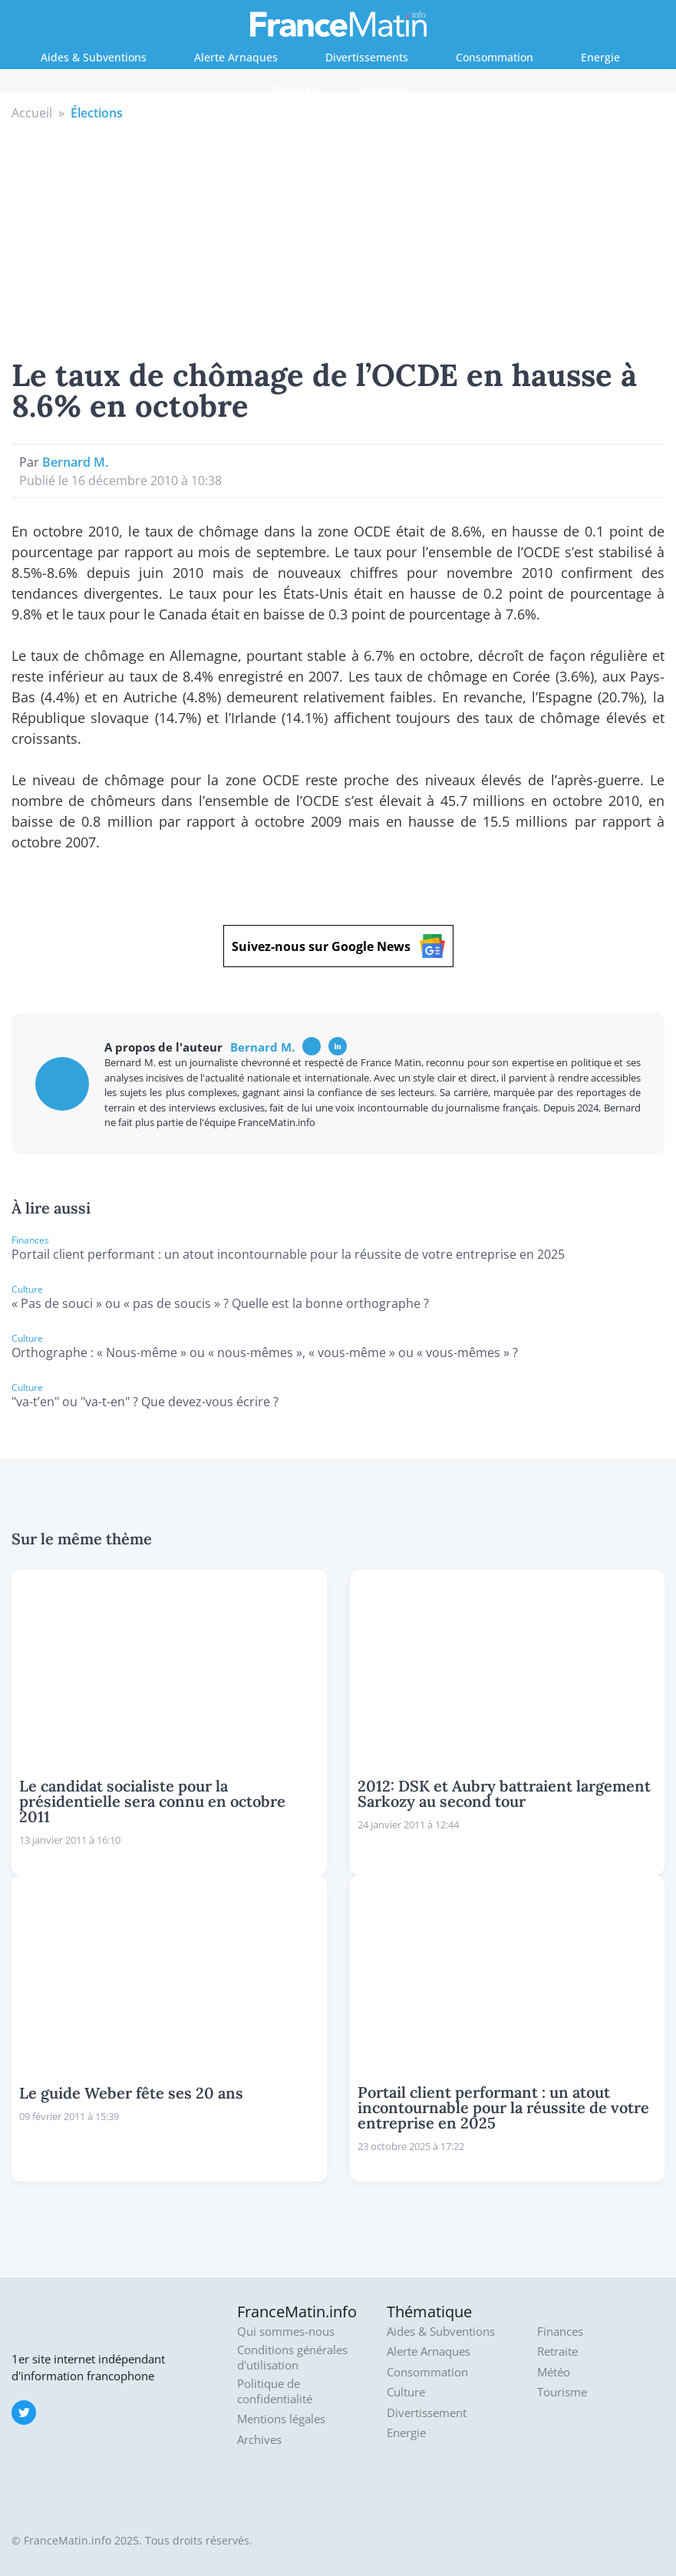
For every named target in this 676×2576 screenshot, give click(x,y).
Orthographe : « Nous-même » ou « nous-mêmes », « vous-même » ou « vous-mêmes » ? (265, 1352)
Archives (259, 2439)
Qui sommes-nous (286, 2331)
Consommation (494, 57)
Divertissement (427, 2413)
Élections (97, 112)
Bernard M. (75, 462)
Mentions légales (281, 2419)
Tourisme (562, 2392)
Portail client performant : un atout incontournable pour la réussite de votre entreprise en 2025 (288, 1254)
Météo (553, 2372)
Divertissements (366, 57)
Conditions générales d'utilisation (292, 2358)
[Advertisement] (338, 237)
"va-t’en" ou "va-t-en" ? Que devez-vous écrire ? (145, 1401)
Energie (600, 57)
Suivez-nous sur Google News (338, 946)
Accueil (32, 112)
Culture (406, 2392)
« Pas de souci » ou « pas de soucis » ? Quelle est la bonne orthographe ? (220, 1303)
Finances (294, 90)
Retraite (384, 90)
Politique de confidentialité (274, 2391)
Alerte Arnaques (236, 57)
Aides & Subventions (94, 57)
